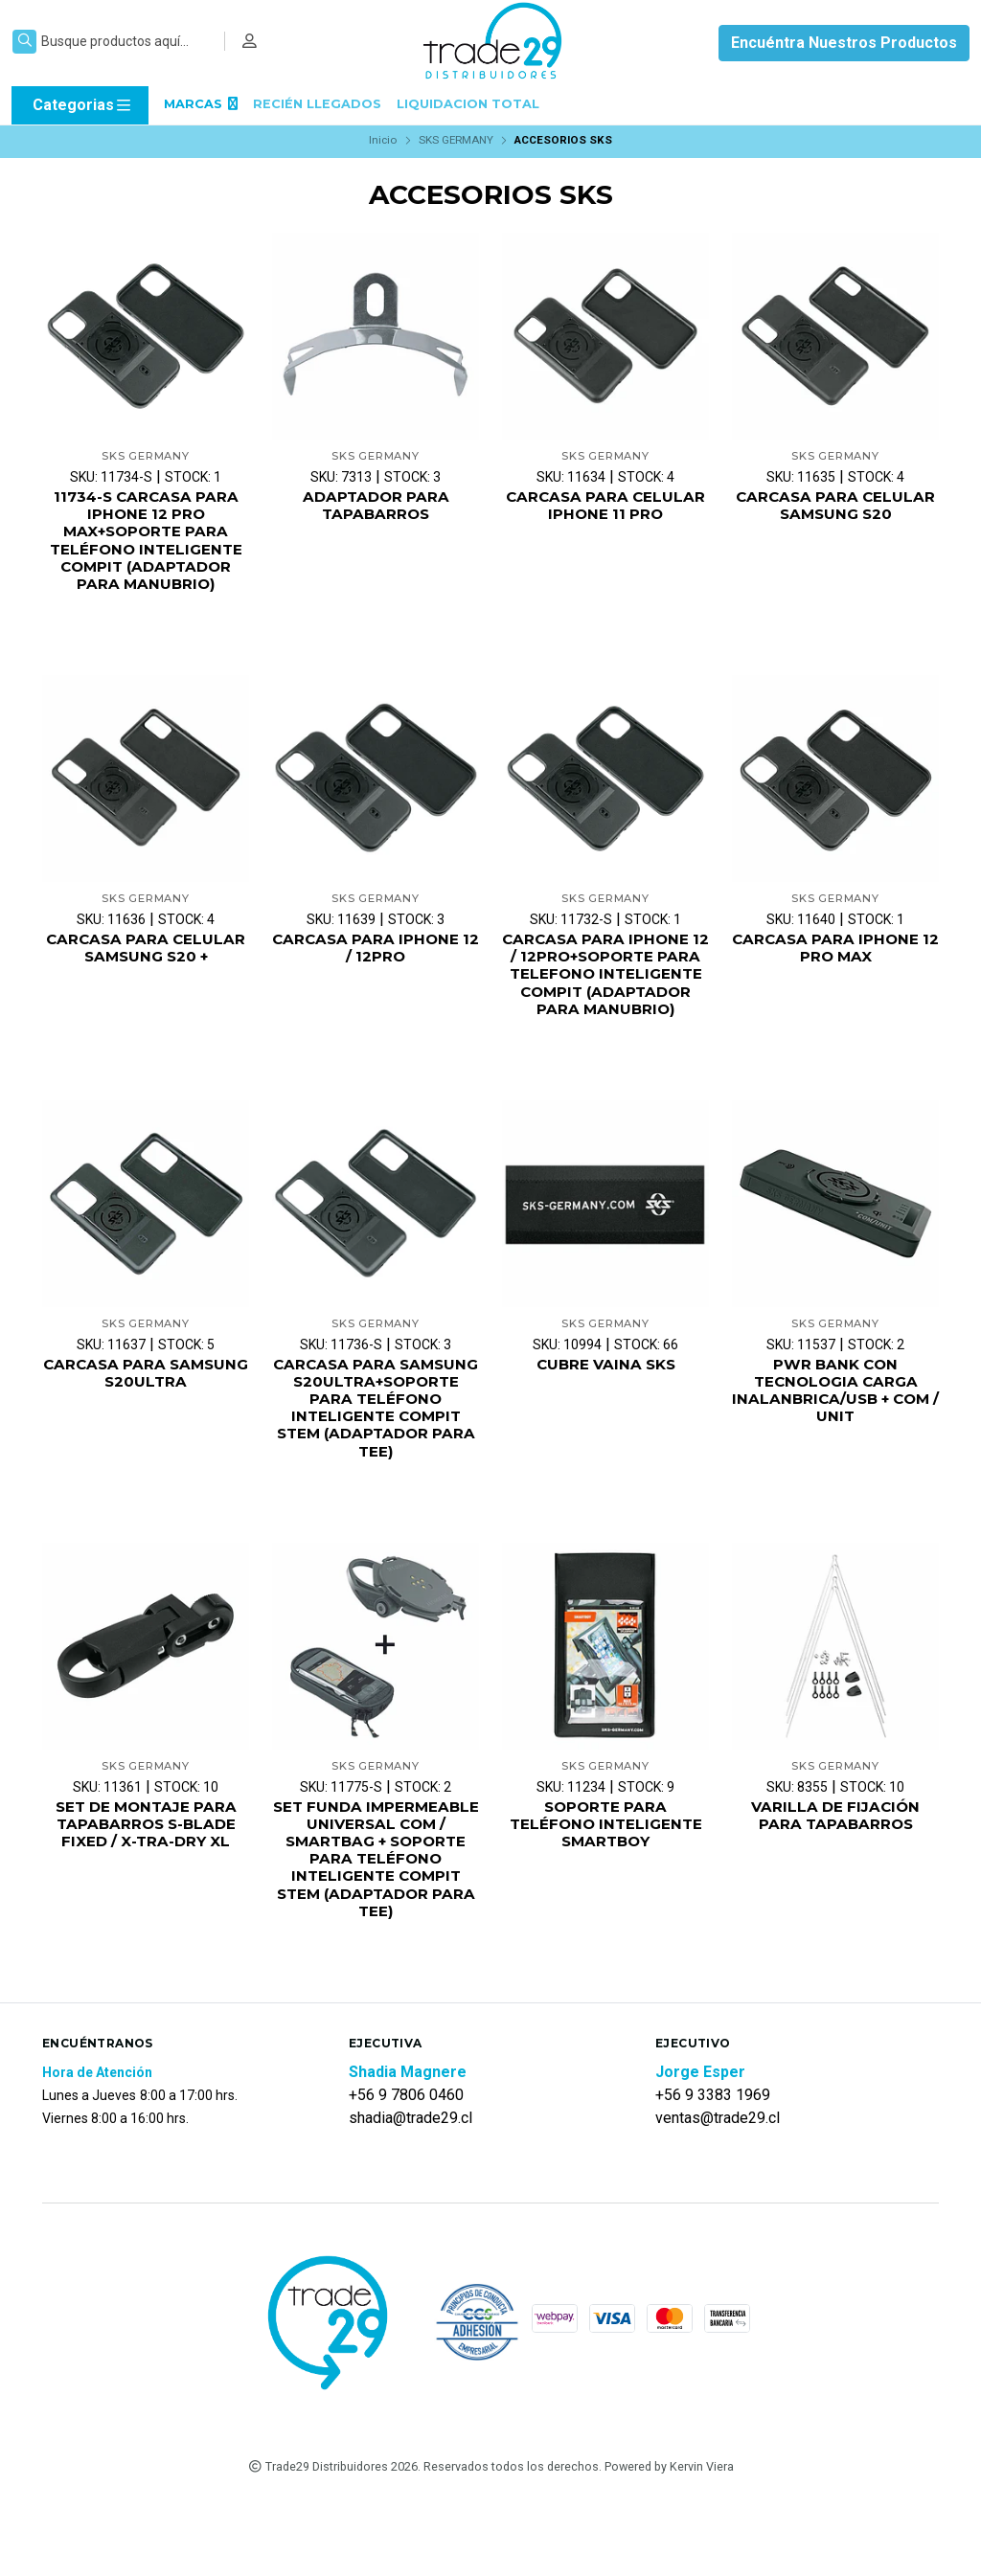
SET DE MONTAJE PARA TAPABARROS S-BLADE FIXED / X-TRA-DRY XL (146, 1879)
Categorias (83, 105)
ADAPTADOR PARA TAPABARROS (375, 506)
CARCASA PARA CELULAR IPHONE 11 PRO (605, 506)
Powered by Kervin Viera (669, 2546)
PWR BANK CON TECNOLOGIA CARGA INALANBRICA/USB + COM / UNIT (836, 1422)
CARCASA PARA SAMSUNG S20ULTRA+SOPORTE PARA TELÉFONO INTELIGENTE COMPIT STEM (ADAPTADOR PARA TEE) (376, 1450)
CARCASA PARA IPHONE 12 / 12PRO (376, 956)
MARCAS (201, 104)
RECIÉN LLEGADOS (317, 104)
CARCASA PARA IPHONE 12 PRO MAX (836, 956)
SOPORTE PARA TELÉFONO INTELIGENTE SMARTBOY (605, 1879)
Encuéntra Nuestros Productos (844, 43)
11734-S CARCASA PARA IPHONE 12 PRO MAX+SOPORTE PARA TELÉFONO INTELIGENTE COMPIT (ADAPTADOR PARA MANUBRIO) (145, 543)
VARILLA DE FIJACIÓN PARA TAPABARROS (836, 1870)
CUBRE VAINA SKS (606, 1395)
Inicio (383, 140)
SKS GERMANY (456, 140)
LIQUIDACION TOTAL (468, 104)
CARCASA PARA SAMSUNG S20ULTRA (146, 1404)
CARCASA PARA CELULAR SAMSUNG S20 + (145, 956)
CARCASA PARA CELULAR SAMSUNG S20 (835, 506)
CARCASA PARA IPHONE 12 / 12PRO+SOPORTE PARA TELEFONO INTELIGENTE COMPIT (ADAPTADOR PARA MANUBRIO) (606, 993)
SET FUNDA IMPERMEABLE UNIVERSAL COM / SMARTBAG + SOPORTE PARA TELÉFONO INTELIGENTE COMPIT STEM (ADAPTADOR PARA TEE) (376, 1925)
